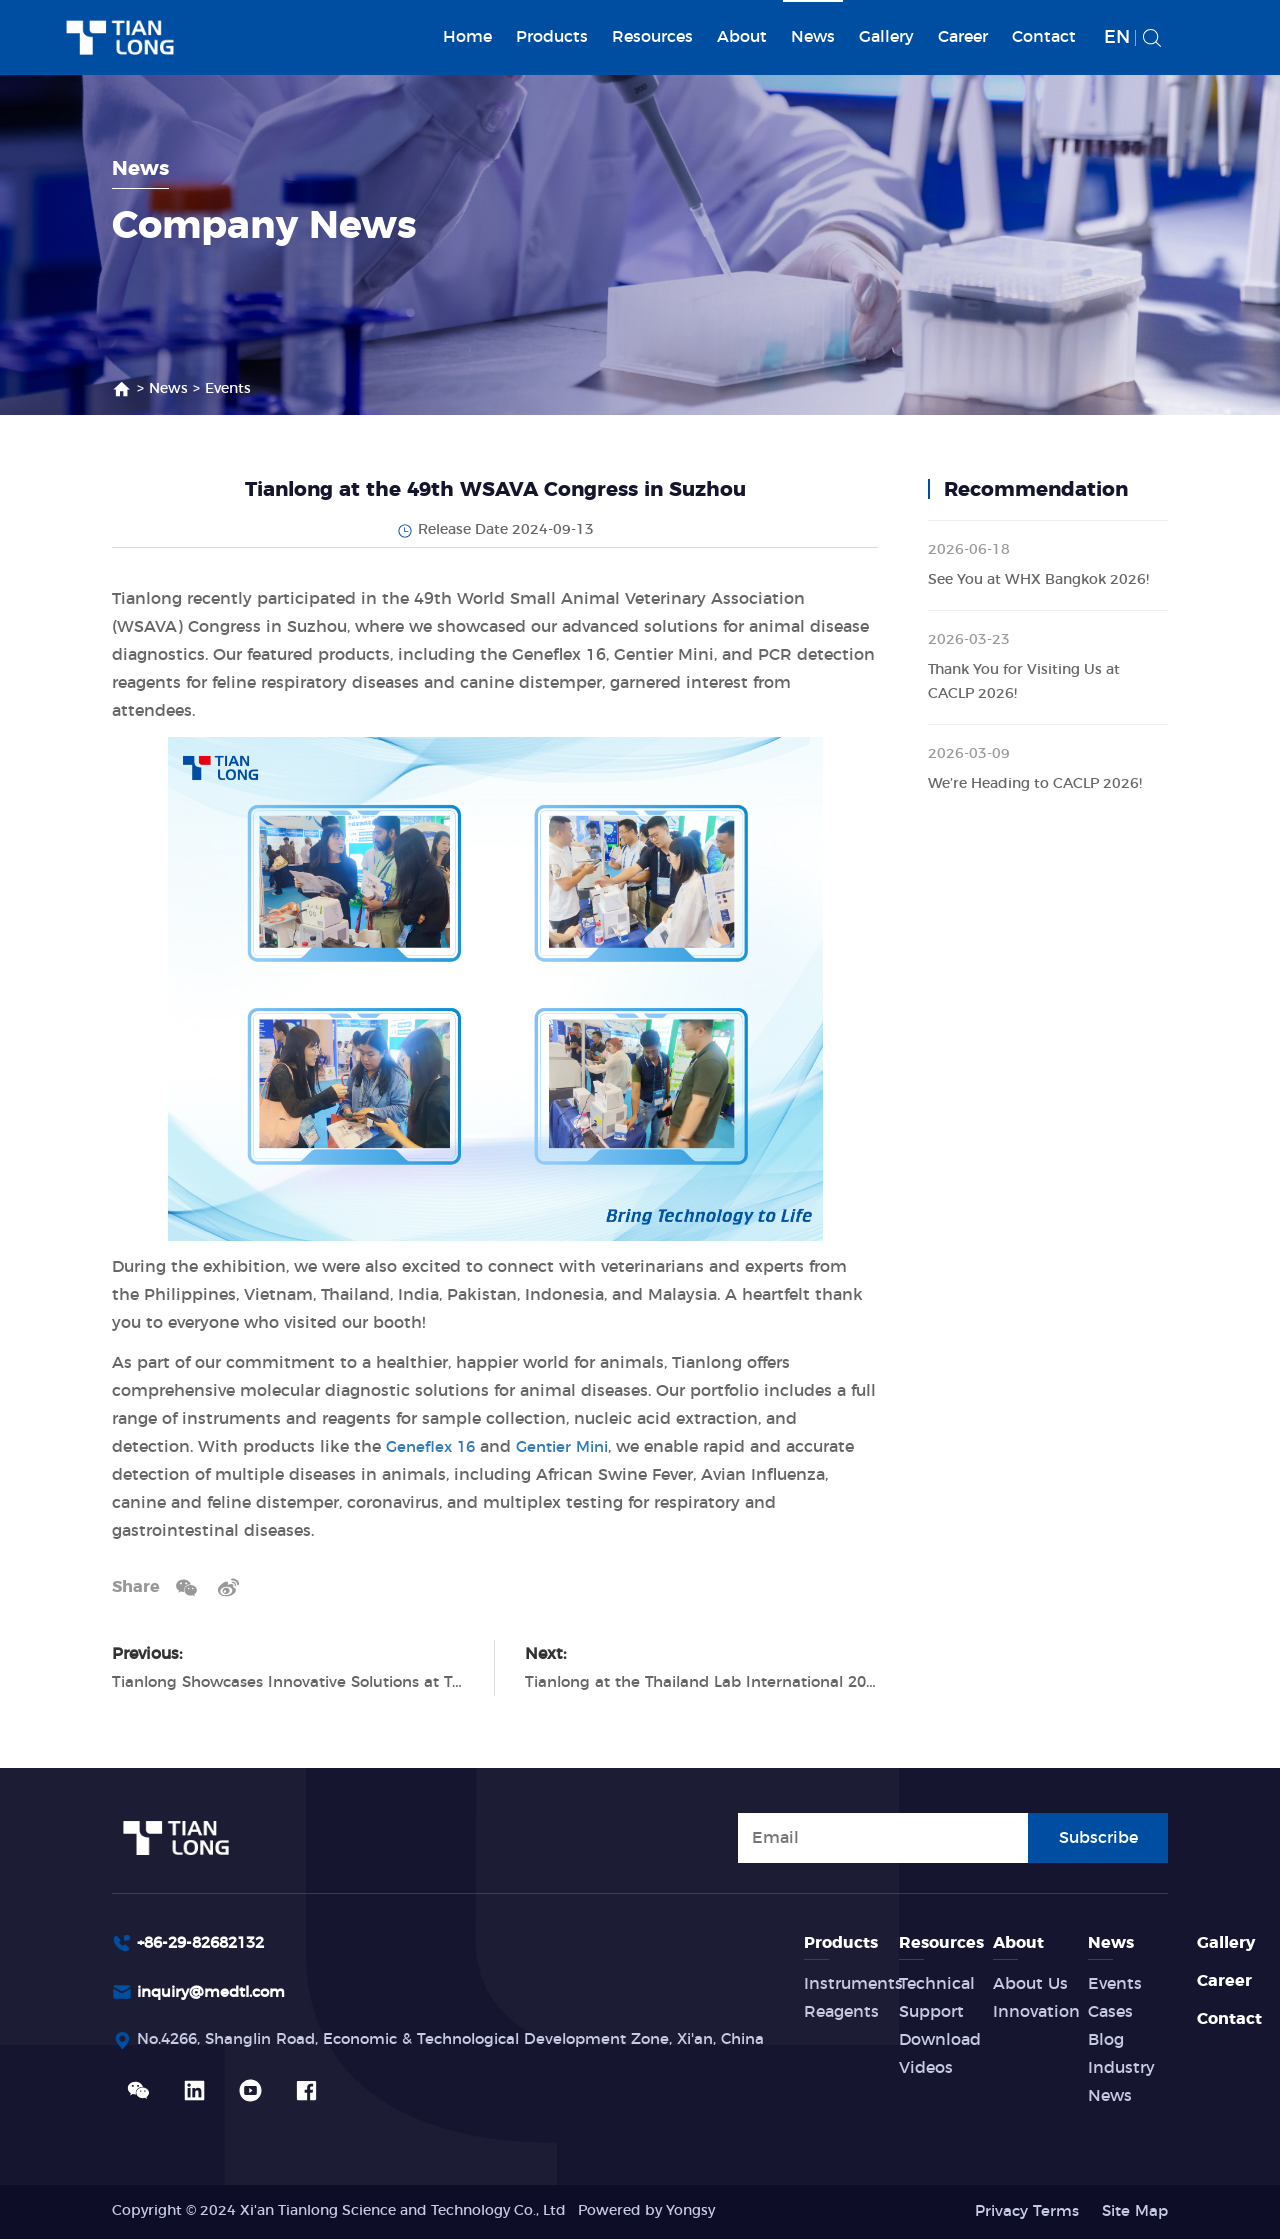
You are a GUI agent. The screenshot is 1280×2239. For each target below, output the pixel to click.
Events (228, 389)
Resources (652, 37)
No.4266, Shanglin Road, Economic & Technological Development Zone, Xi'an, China (475, 2043)
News (813, 37)
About (742, 37)
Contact (1044, 37)
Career (963, 37)
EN (1117, 38)
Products (552, 37)
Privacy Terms (1019, 2211)
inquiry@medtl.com (217, 1994)
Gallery (886, 37)
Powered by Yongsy (646, 2211)
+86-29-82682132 (207, 1943)
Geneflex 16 (433, 1447)
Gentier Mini (571, 1447)
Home (467, 37)
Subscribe (1098, 1836)
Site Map (1132, 2211)
